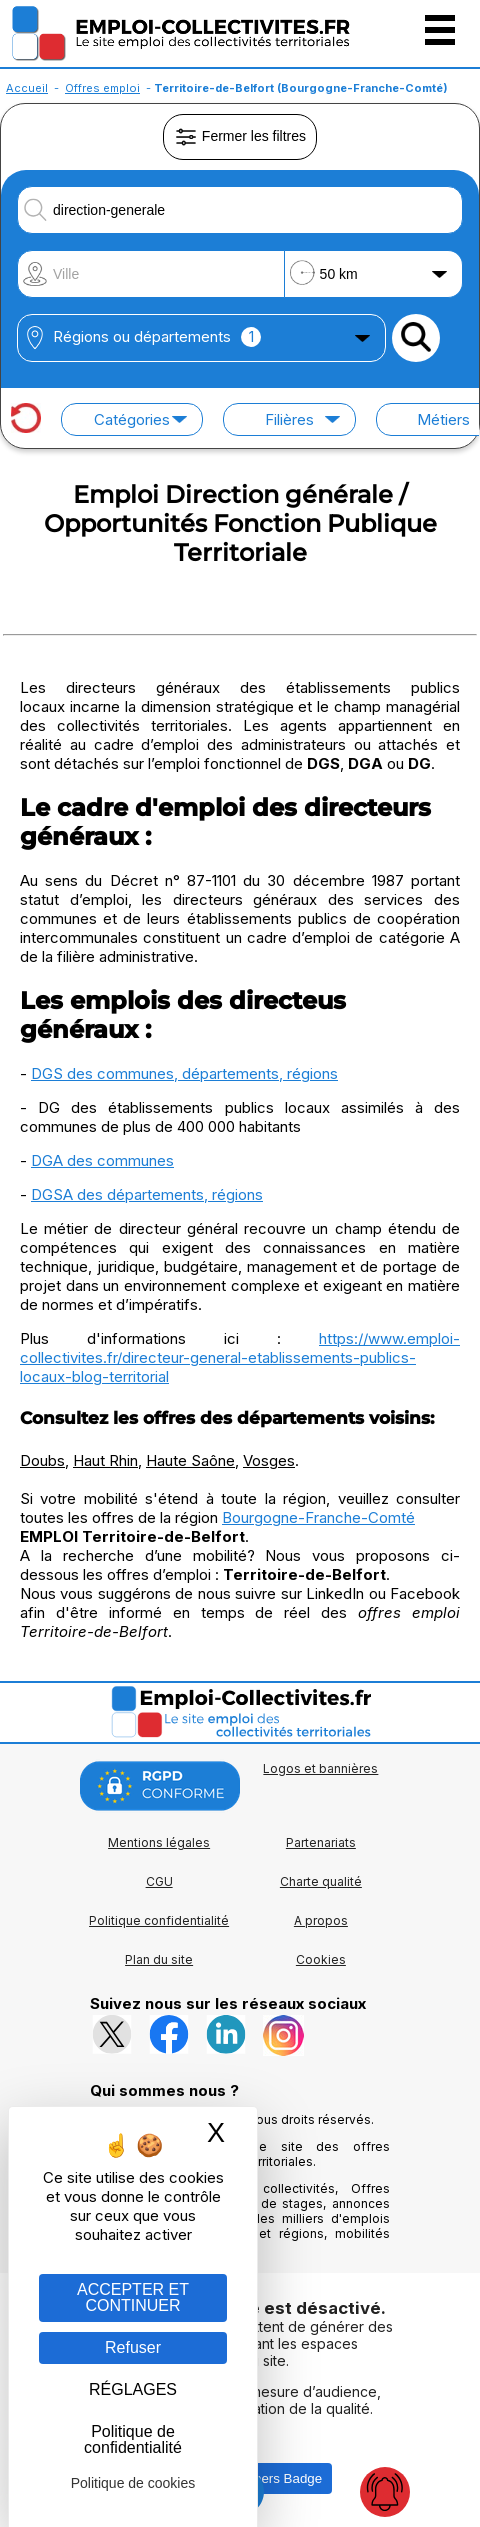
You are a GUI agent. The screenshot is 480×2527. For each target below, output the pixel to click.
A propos (321, 1920)
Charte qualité (321, 1881)
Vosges (269, 1460)
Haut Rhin (105, 1460)
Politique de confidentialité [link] (133, 2439)
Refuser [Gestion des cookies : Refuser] (133, 2347)
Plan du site (159, 1959)
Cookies (321, 1959)
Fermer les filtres (240, 137)
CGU (159, 1881)
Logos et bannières (320, 1768)
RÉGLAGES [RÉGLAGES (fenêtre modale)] (133, 2389)
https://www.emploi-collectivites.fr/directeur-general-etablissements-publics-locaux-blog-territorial (240, 1357)
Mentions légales (159, 1842)
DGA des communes (102, 1160)
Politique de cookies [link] (133, 2483)
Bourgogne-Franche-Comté (318, 1517)
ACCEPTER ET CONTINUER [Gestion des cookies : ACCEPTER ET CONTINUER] (133, 2297)
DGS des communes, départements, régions (184, 1073)
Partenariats (321, 1842)
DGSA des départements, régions (147, 1194)
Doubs (42, 1460)
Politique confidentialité (159, 1920)
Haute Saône (190, 1460)
